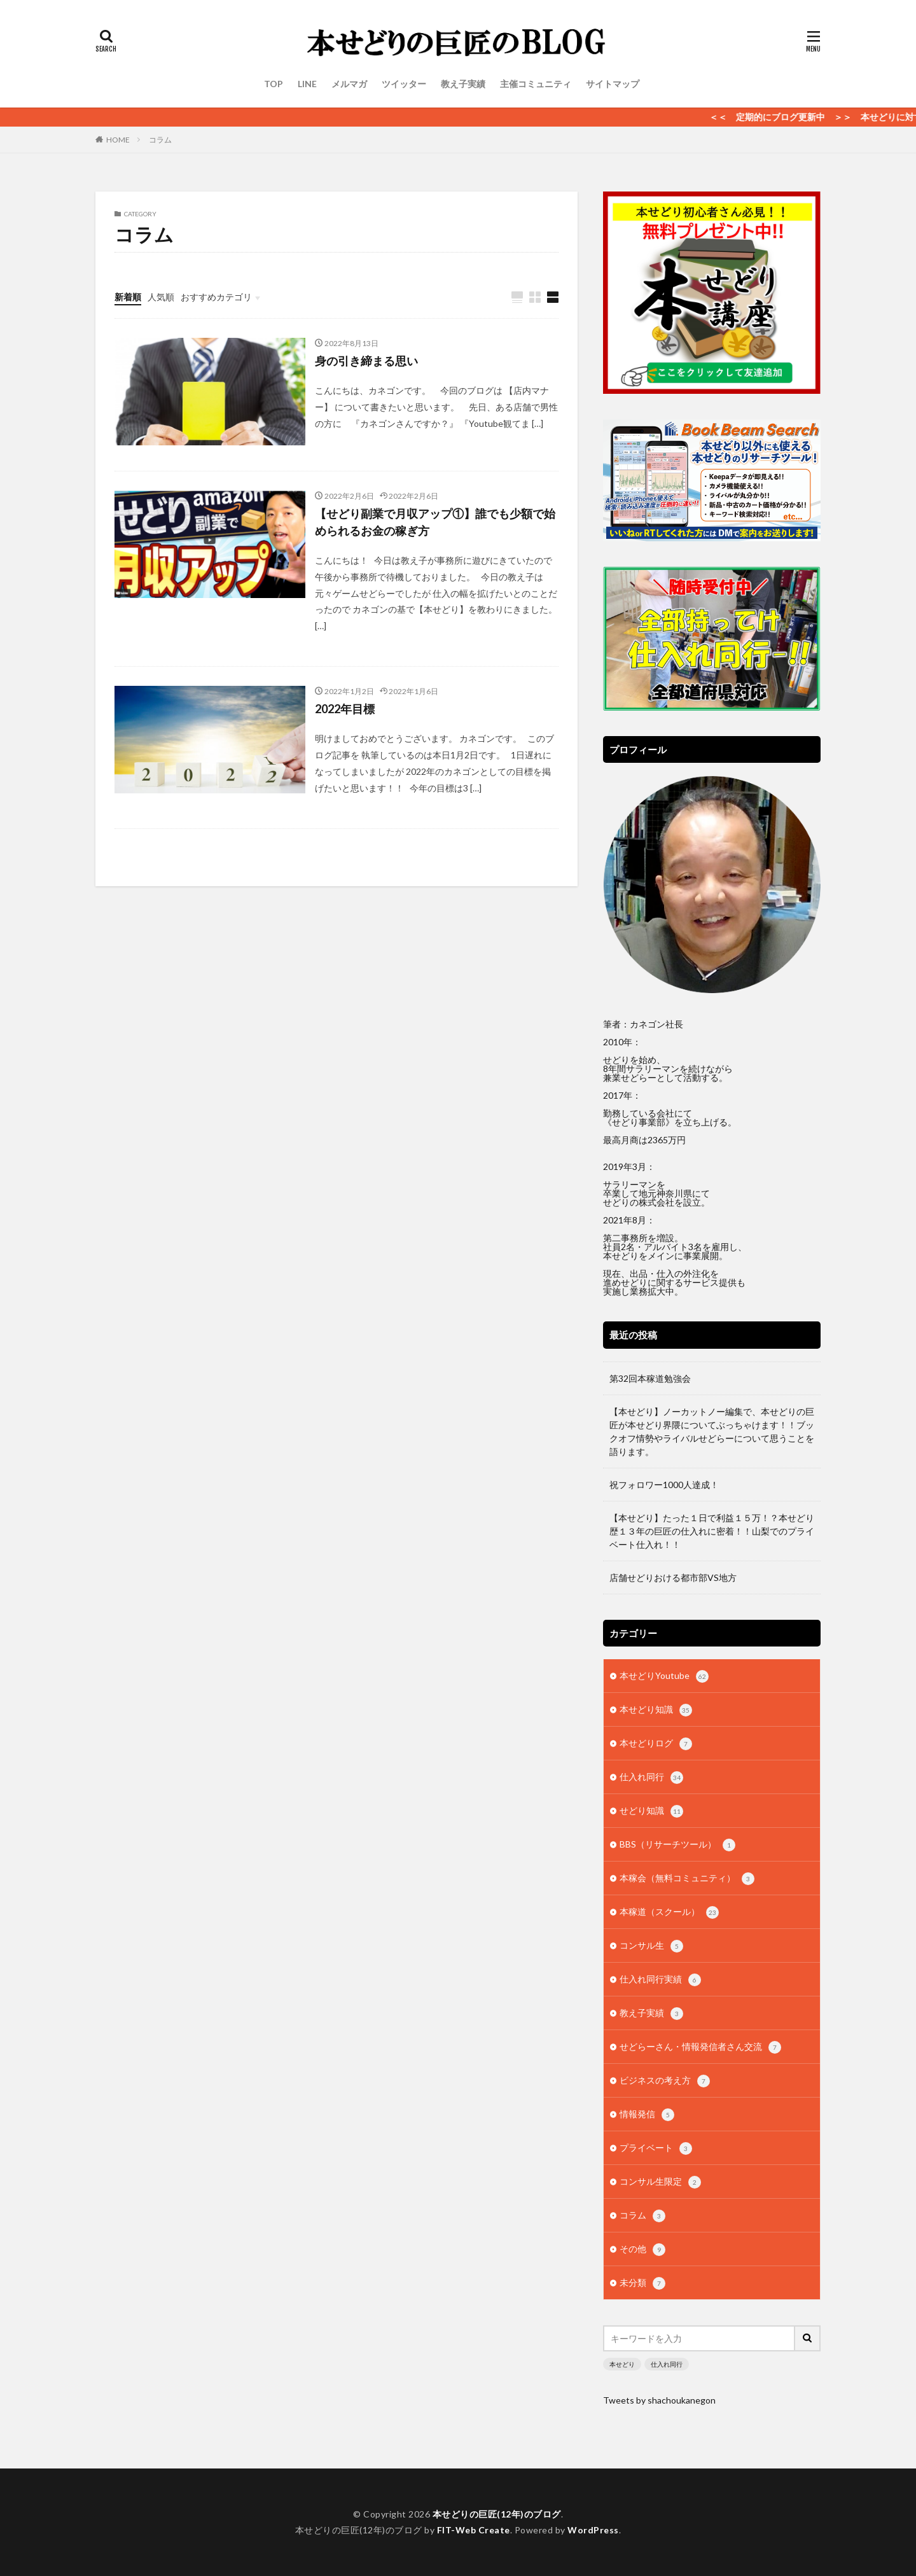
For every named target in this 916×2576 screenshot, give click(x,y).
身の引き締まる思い (366, 361)
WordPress (593, 2529)
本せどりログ (656, 1743)
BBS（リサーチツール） (677, 1845)
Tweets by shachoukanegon (659, 2400)
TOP (273, 83)
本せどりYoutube (664, 1676)
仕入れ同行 (651, 1777)
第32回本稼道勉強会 (650, 1378)
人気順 (161, 296)
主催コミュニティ (535, 83)
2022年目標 (345, 709)
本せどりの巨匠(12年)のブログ (497, 2514)
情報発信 (647, 2114)
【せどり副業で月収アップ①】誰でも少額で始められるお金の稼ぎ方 (435, 522)
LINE (307, 83)
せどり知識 (651, 1811)
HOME (118, 139)
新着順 (127, 296)
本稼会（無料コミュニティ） (687, 1878)
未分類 (642, 2283)
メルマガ (349, 83)
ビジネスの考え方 (665, 2081)
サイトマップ (612, 83)
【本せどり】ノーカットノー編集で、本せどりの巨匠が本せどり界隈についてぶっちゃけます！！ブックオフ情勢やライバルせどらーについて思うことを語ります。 (711, 1431)
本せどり (622, 2364)
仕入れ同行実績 (660, 1980)
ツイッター (404, 83)
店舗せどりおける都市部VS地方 (673, 1577)
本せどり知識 (656, 1710)
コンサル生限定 (660, 2182)
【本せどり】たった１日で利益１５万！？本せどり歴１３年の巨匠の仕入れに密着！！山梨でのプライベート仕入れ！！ (711, 1531)
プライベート (656, 2148)
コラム (160, 139)
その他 (642, 2249)
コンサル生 (651, 1946)
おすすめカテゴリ (216, 296)
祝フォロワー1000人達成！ (664, 1484)
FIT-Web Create (473, 2529)
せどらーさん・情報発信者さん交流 (700, 2047)
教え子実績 (463, 83)
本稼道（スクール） (669, 1912)
